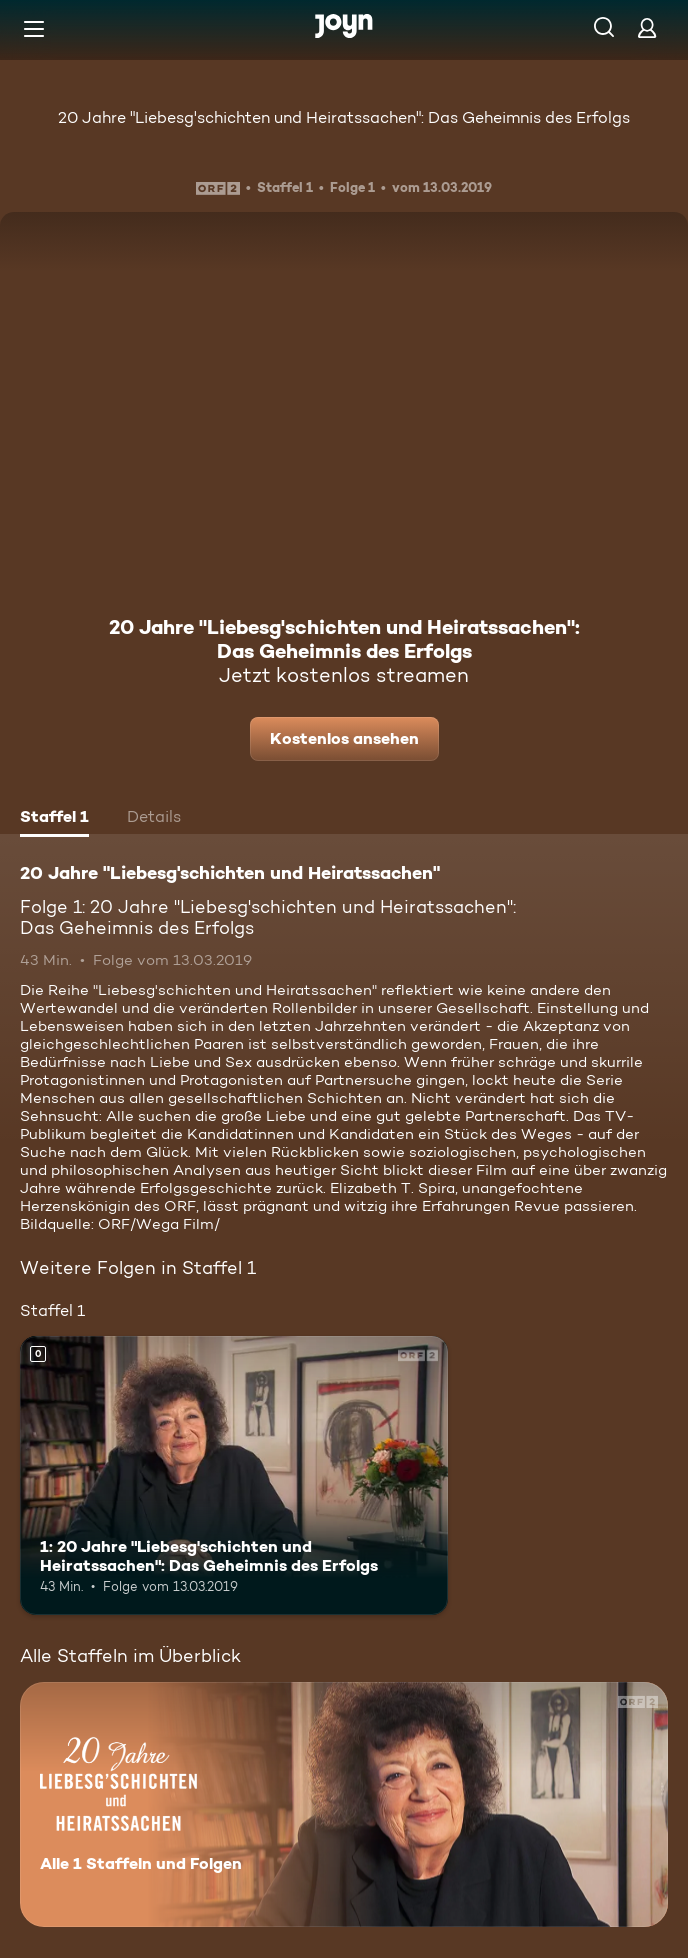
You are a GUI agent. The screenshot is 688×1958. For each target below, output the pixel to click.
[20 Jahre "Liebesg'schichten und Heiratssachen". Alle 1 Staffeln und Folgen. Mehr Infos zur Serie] (344, 1804)
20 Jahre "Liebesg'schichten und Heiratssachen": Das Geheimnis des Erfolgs (344, 117)
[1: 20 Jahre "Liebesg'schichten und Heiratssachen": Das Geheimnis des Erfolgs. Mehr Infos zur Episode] (234, 1475)
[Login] (647, 27)
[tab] (54, 819)
